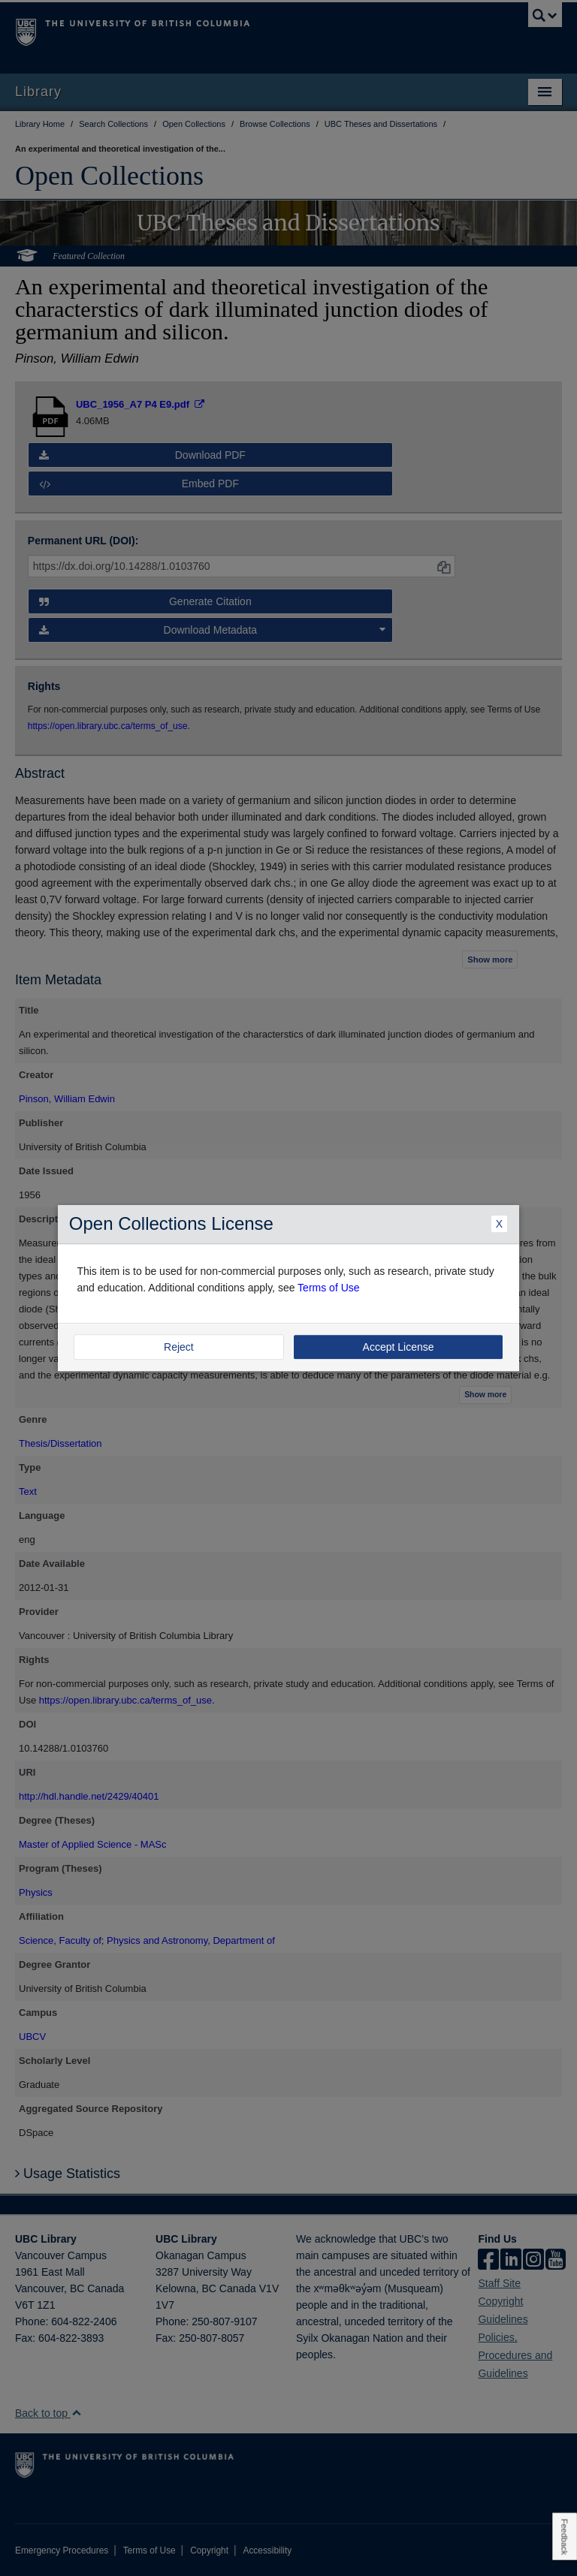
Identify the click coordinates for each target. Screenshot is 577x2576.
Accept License (398, 1347)
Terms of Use (328, 1288)
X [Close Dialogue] (499, 1224)
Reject (179, 1347)
